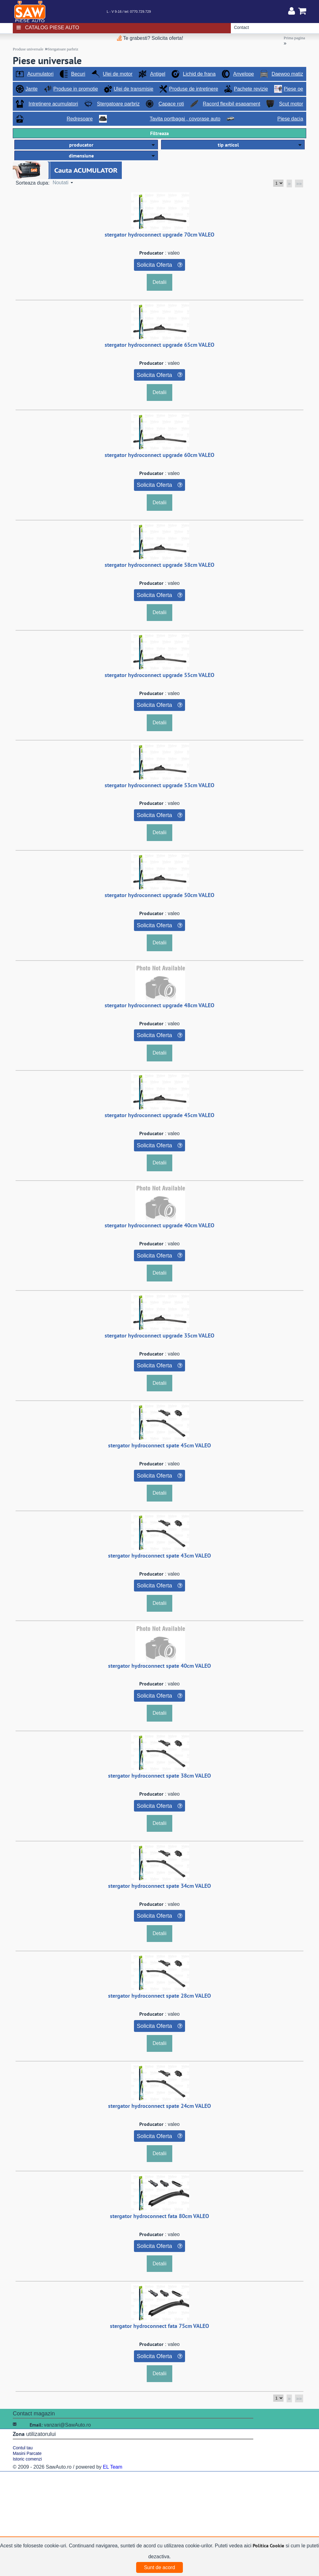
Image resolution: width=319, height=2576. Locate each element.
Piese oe (293, 89)
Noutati (61, 182)
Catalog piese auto (52, 27)
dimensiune (81, 156)
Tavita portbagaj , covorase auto (185, 118)
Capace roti (171, 103)
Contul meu (291, 11)
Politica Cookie (268, 2545)
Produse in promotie (75, 89)
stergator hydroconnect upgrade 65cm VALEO (159, 344)
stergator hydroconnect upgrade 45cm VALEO (159, 1115)
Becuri (78, 74)
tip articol (228, 145)
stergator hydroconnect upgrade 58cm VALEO (159, 564)
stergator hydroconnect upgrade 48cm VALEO (159, 1005)
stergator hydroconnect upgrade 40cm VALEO (159, 1225)
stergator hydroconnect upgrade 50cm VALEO (159, 895)
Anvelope (243, 74)
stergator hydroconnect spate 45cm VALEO (159, 1445)
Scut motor (291, 103)
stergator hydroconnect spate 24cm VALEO (159, 2105)
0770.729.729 (140, 11)
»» (299, 183)
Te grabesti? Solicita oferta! (150, 38)
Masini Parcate (27, 2453)
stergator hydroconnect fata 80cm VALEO (159, 2216)
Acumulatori (40, 74)
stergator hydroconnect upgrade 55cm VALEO (159, 675)
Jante (32, 89)
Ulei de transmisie (133, 89)
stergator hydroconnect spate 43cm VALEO (159, 1555)
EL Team (112, 2467)
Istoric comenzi (27, 2458)
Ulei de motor (117, 74)
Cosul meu (302, 11)
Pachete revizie (251, 89)
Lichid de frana (199, 74)
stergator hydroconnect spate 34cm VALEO (159, 1885)
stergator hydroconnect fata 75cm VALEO (159, 2325)
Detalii (159, 282)
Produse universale (28, 49)
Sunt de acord (159, 2567)
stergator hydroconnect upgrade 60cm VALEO (159, 454)
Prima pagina (294, 38)
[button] (86, 144)
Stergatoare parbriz (63, 49)
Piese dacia (290, 118)
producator (81, 145)
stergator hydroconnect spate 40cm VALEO (159, 1665)
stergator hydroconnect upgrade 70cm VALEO (159, 234)
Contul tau (23, 2447)
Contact (241, 27)
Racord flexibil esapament (231, 103)
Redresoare (80, 118)
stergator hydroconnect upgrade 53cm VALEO (159, 785)
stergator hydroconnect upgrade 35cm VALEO (159, 1335)
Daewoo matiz (287, 74)
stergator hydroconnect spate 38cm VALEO (159, 1775)
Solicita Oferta (154, 265)
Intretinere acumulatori (53, 103)
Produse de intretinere (193, 89)
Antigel (157, 74)
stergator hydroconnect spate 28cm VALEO (159, 1995)
